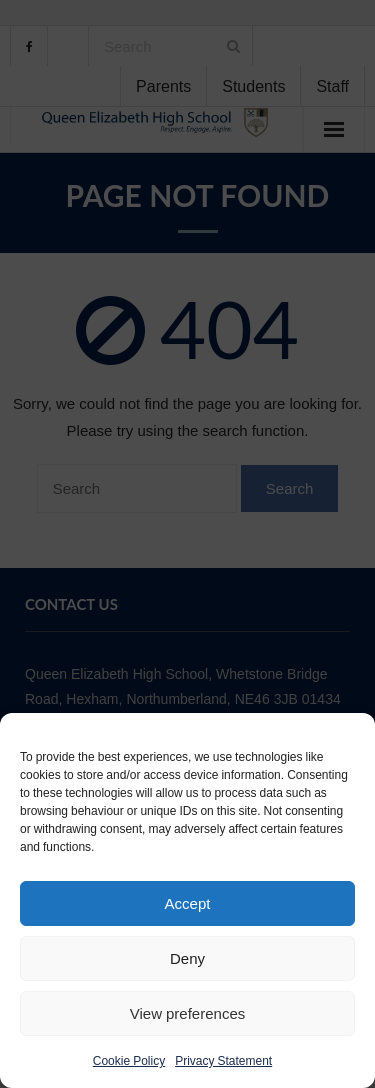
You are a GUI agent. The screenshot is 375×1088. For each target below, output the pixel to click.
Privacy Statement (223, 1061)
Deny (187, 958)
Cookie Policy (129, 1061)
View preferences (187, 1013)
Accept (188, 903)
